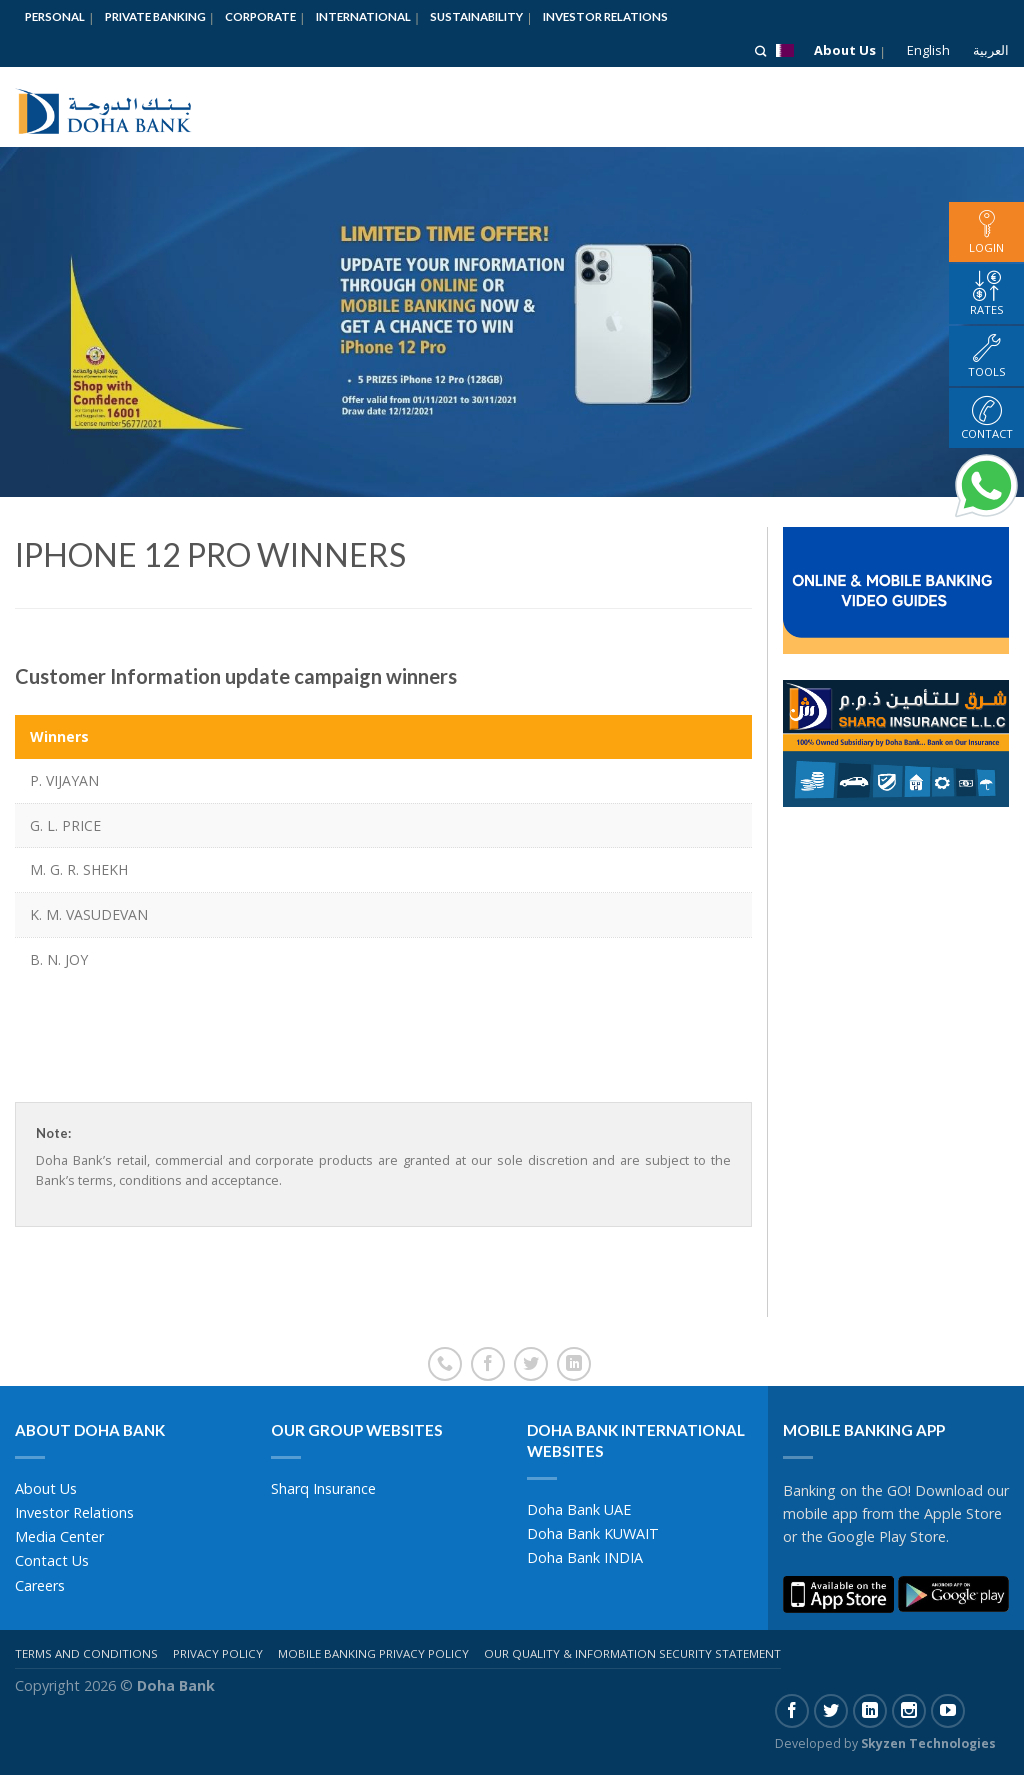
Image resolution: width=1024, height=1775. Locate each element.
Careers (40, 1585)
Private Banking (155, 16)
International (363, 16)
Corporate (260, 16)
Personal (55, 16)
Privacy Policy (218, 1653)
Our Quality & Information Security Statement (632, 1653)
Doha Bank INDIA (585, 1557)
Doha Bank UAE (579, 1509)
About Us (845, 50)
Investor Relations (605, 16)
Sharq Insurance (323, 1488)
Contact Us (52, 1560)
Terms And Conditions (86, 1653)
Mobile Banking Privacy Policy (373, 1653)
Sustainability (476, 16)
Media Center (59, 1536)
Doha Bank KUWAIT (593, 1533)
